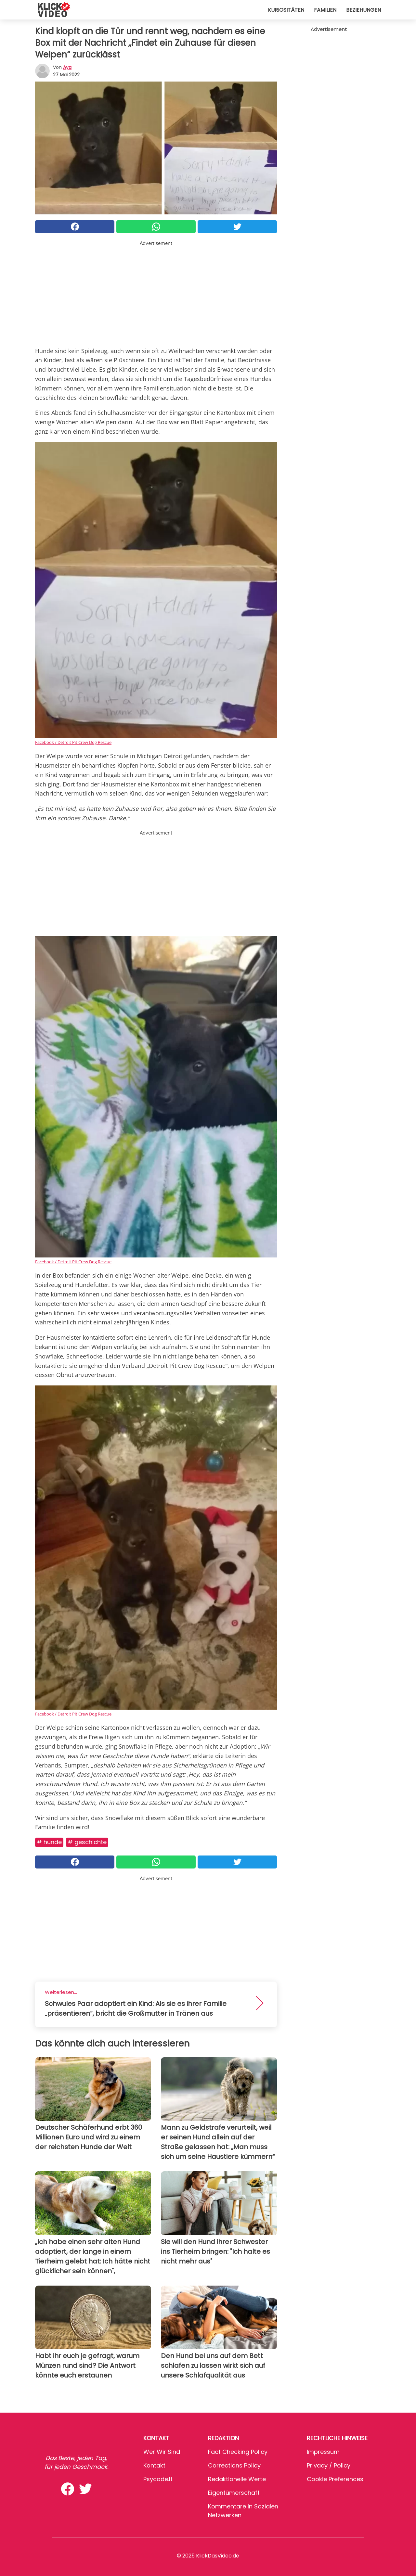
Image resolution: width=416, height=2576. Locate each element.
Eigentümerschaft (234, 2493)
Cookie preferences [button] (335, 2479)
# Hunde (49, 1842)
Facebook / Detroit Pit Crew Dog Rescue (73, 742)
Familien (325, 10)
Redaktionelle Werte (237, 2479)
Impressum (323, 2452)
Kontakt (154, 2465)
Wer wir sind (161, 2452)
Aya (67, 67)
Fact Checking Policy (237, 2452)
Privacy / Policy (328, 2465)
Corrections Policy (234, 2465)
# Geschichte (87, 1842)
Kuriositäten (286, 10)
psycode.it (158, 2479)
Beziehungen (363, 10)
